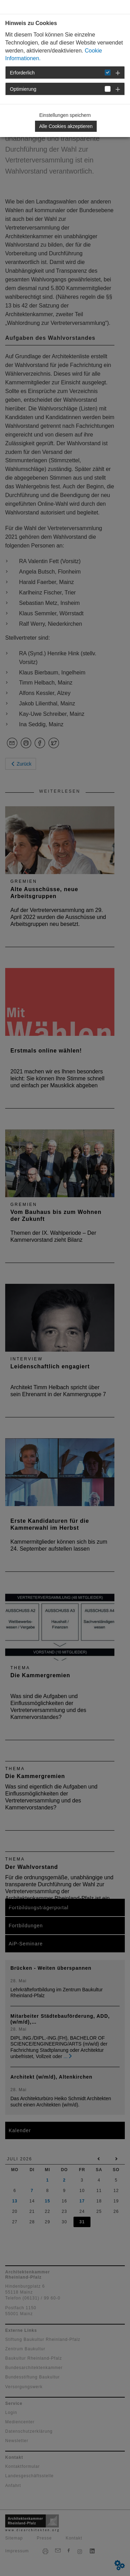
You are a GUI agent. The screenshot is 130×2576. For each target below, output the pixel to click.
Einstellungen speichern (65, 115)
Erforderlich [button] (22, 72)
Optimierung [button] (23, 89)
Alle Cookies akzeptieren (66, 126)
